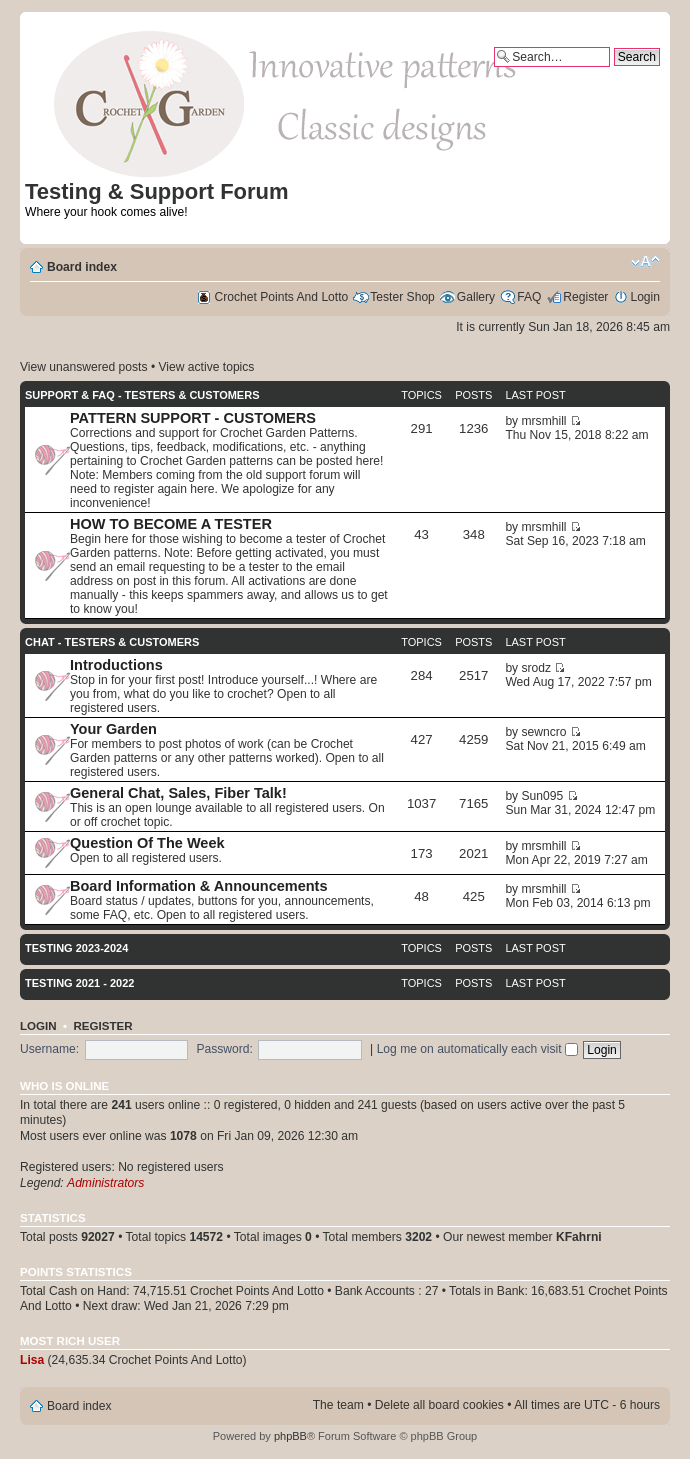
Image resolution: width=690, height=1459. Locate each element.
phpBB (290, 1436)
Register (585, 297)
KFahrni (579, 1237)
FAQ (529, 297)
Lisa (32, 1360)
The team (338, 1405)
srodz (537, 668)
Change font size (645, 262)
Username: (49, 1049)
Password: (224, 1049)
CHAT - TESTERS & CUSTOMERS (112, 642)
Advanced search (613, 74)
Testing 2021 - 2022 (79, 983)
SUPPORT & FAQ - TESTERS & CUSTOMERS (142, 395)
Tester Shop (402, 297)
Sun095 (543, 796)
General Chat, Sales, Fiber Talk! (178, 793)
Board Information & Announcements (199, 886)
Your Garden (113, 729)
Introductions (116, 665)
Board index (82, 267)
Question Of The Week (147, 843)
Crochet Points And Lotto (282, 297)
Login (645, 297)
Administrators (105, 1183)
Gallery (476, 297)
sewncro (544, 732)
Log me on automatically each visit (477, 1049)
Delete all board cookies (439, 1405)
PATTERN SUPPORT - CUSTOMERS (193, 418)
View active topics (206, 367)
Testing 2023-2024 (76, 948)
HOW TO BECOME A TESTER (171, 524)
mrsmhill (544, 421)
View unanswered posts (84, 367)
